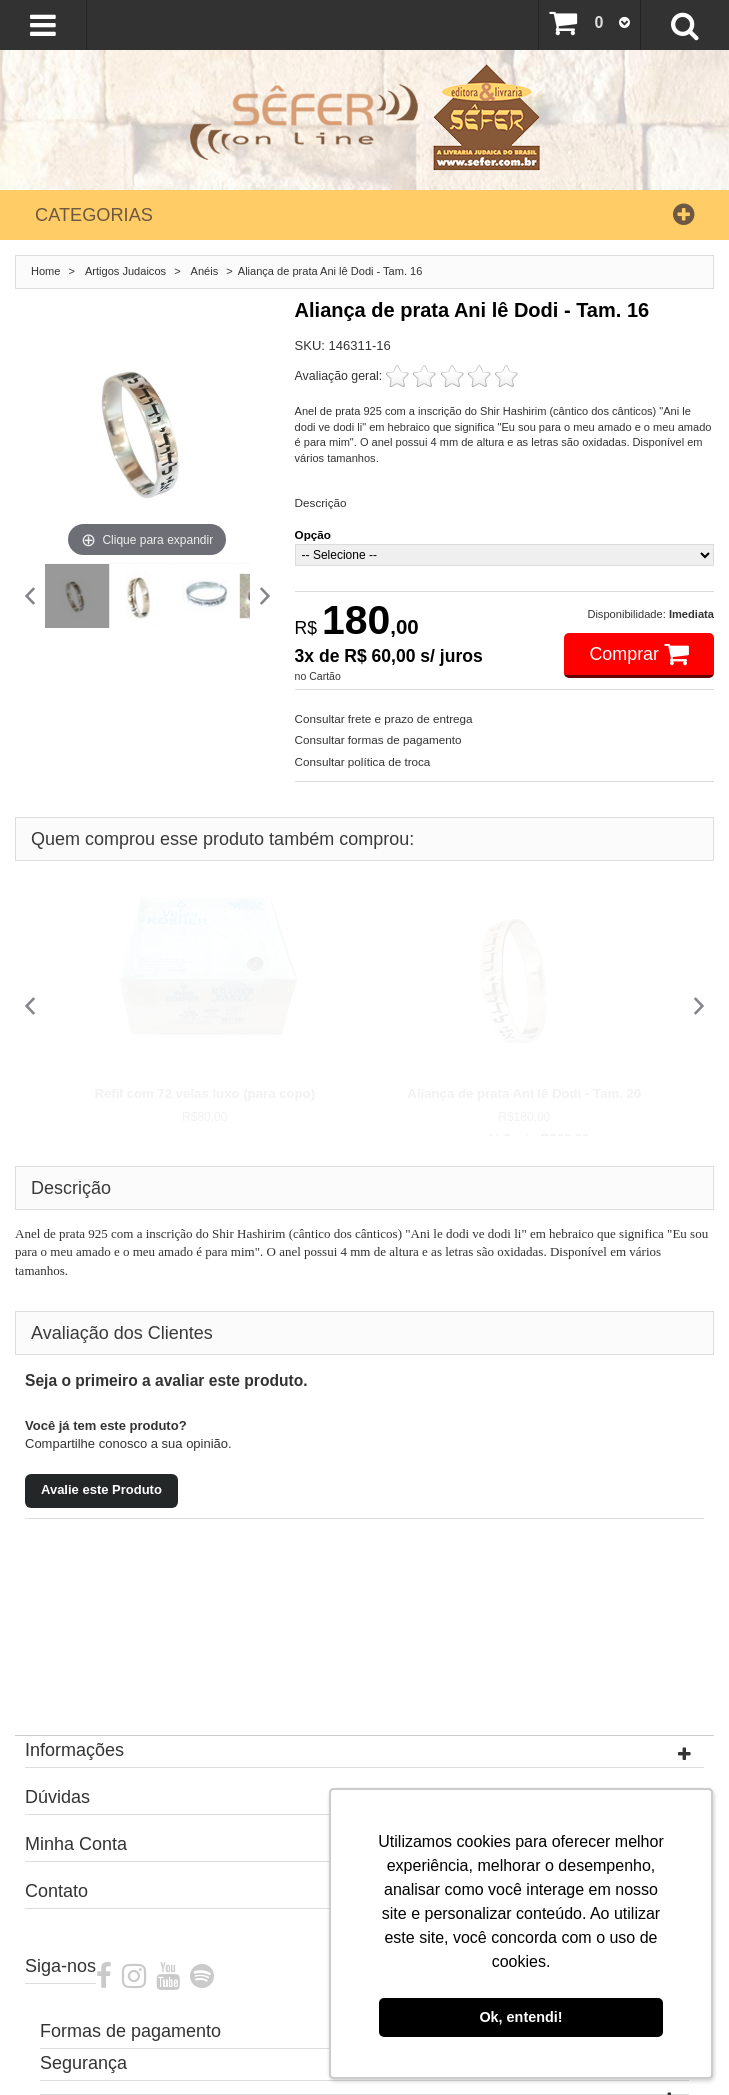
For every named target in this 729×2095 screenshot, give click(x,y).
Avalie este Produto (101, 1489)
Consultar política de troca (363, 761)
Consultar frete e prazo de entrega (384, 718)
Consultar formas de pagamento (378, 739)
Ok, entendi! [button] (520, 2017)
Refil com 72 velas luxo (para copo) (204, 1093)
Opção (313, 534)
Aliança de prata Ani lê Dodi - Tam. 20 (524, 1093)
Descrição (321, 502)
